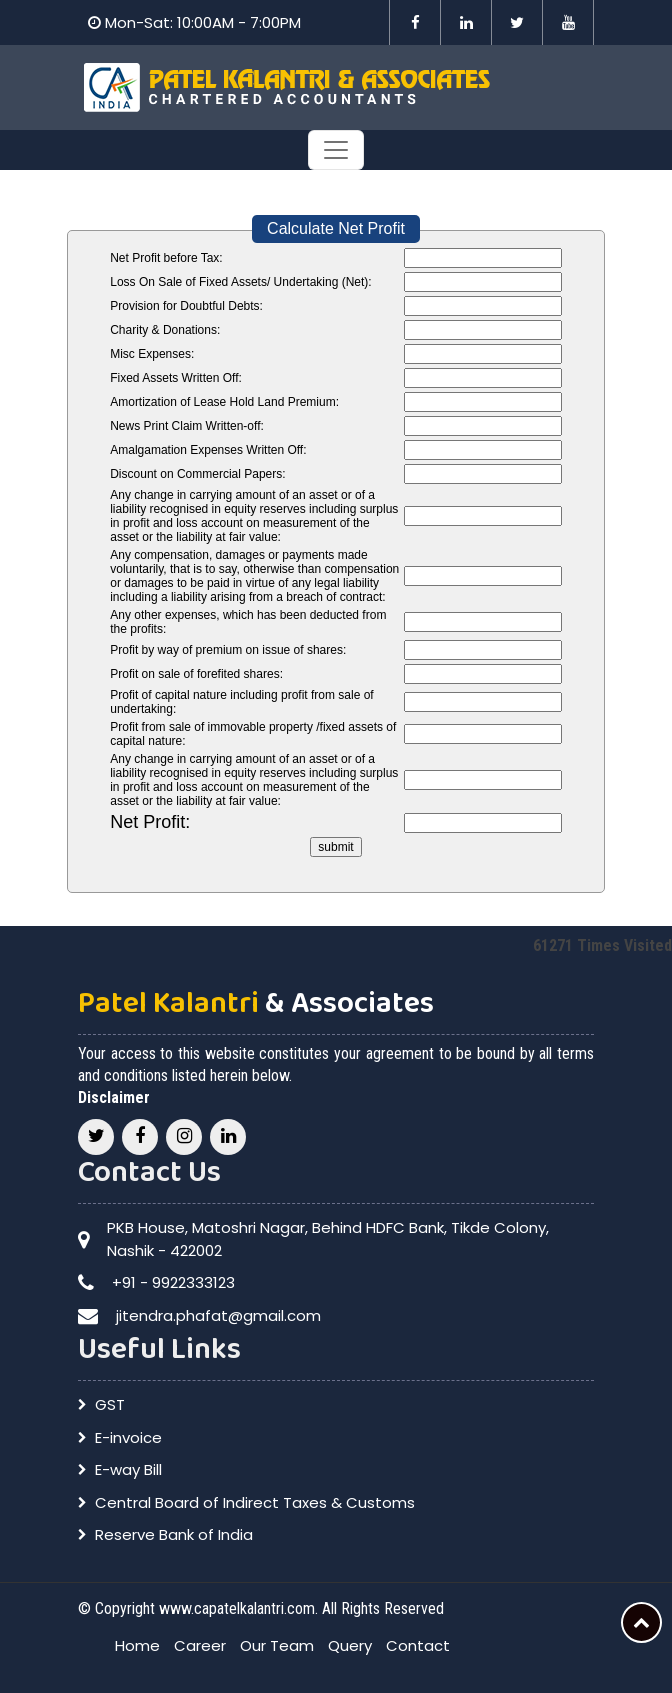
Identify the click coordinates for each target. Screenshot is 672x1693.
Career (200, 1645)
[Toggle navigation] (336, 150)
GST (110, 1404)
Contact (418, 1645)
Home (137, 1645)
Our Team (277, 1645)
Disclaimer (114, 1097)
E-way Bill (128, 1469)
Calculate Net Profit (336, 228)
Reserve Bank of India (174, 1534)
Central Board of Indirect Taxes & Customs (255, 1502)
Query (350, 1645)
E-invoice (128, 1437)
